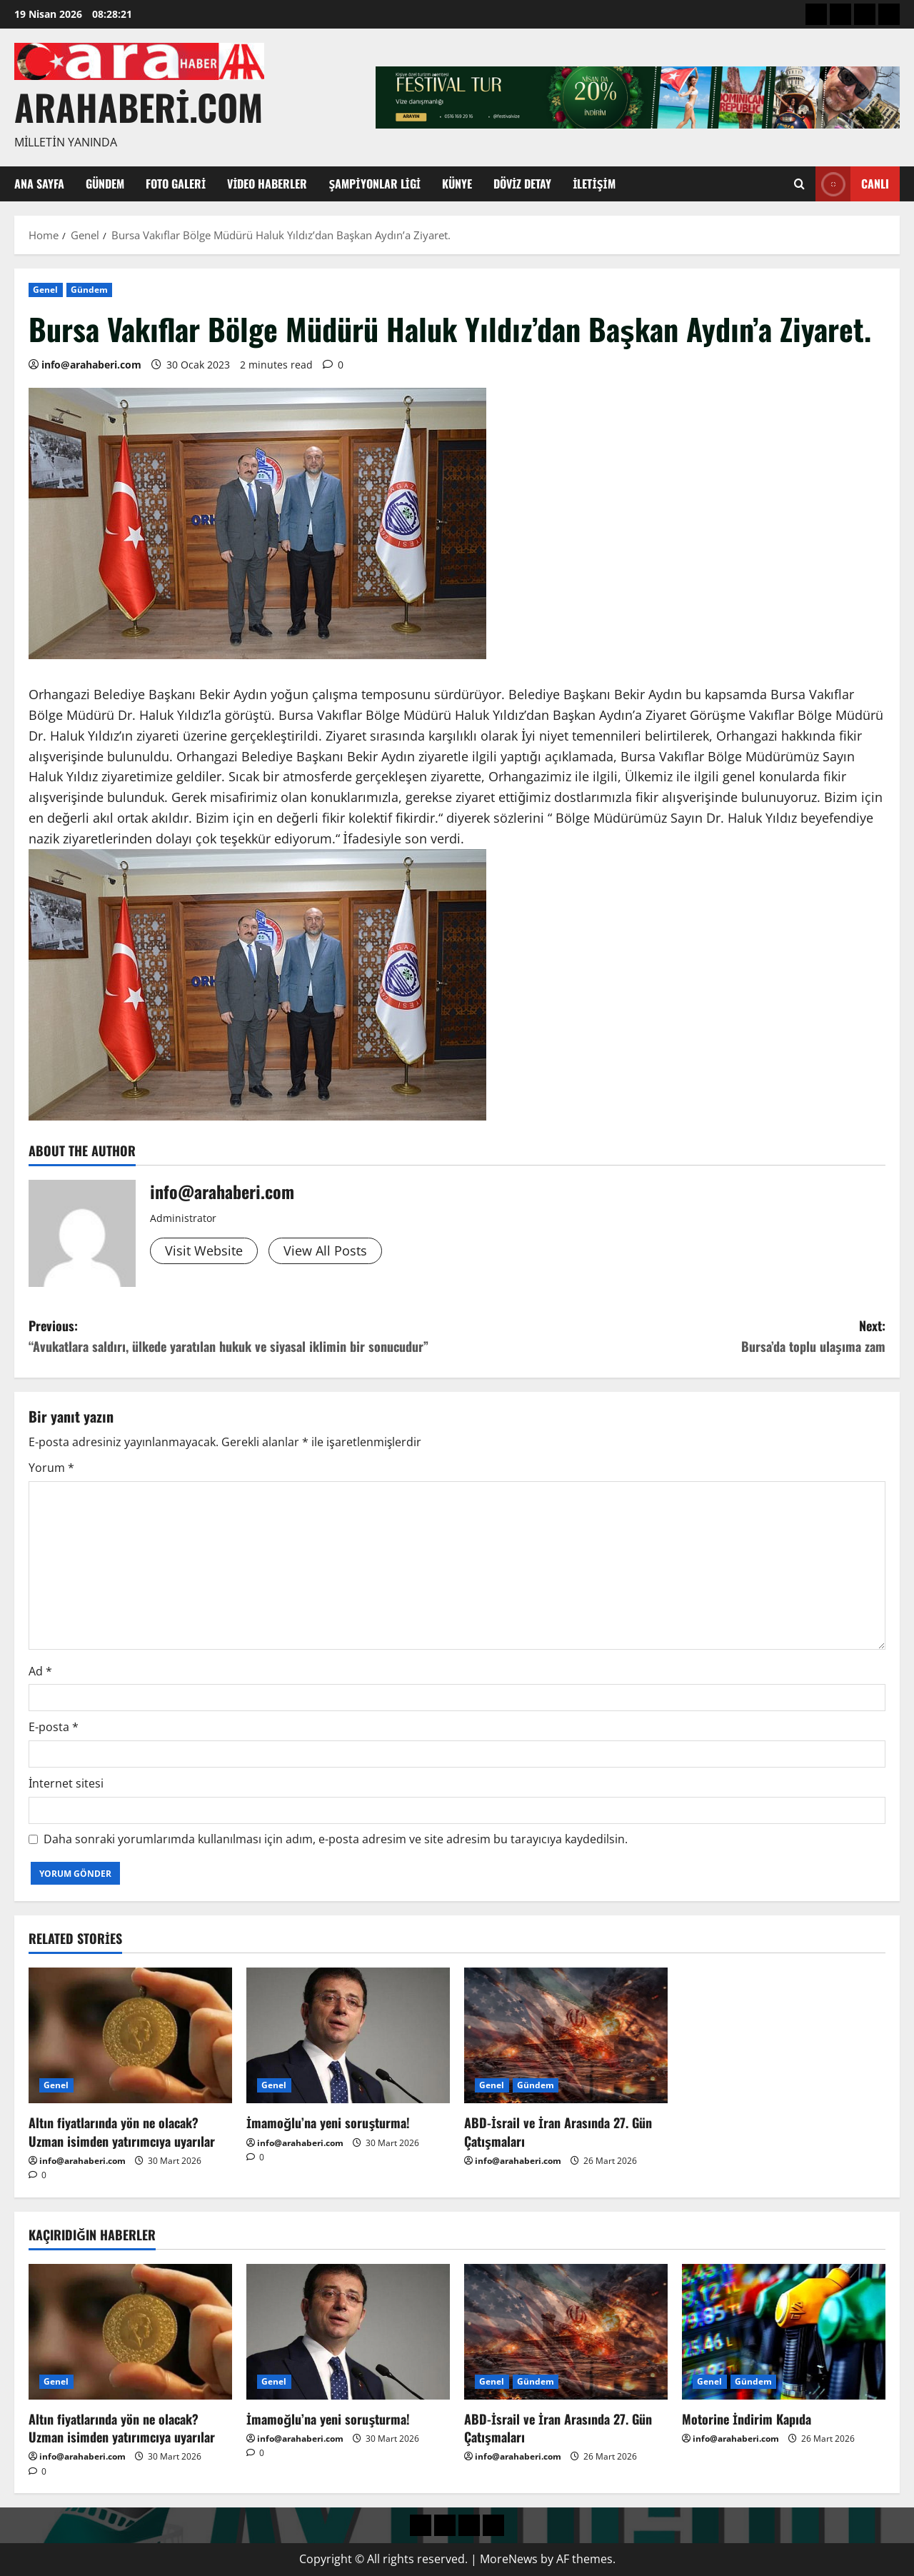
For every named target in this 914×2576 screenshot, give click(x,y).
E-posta (54, 1727)
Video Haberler (267, 183)
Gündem (105, 183)
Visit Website (204, 1250)
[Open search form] (799, 183)
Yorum (51, 1467)
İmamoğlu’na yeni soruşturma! (328, 2122)
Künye (457, 183)
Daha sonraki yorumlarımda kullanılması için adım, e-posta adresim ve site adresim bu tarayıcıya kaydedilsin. (336, 1839)
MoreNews (509, 2559)
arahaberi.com (138, 106)
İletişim (594, 183)
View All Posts (325, 1250)
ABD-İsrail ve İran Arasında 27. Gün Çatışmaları (558, 2131)
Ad (40, 1671)
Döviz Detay (522, 183)
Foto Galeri (176, 183)
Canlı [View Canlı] (852, 183)
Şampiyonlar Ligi (374, 183)
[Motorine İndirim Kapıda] (783, 2332)
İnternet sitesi (66, 1783)
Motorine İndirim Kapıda (746, 2419)
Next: (671, 1336)
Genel (46, 290)
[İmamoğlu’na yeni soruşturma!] (348, 2035)
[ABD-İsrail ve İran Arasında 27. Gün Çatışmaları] (566, 2035)
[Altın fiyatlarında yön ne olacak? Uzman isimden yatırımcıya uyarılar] (130, 2035)
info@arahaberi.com (91, 364)
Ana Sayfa (39, 183)
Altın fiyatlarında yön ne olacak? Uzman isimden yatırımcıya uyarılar (122, 2131)
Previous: (243, 1336)
